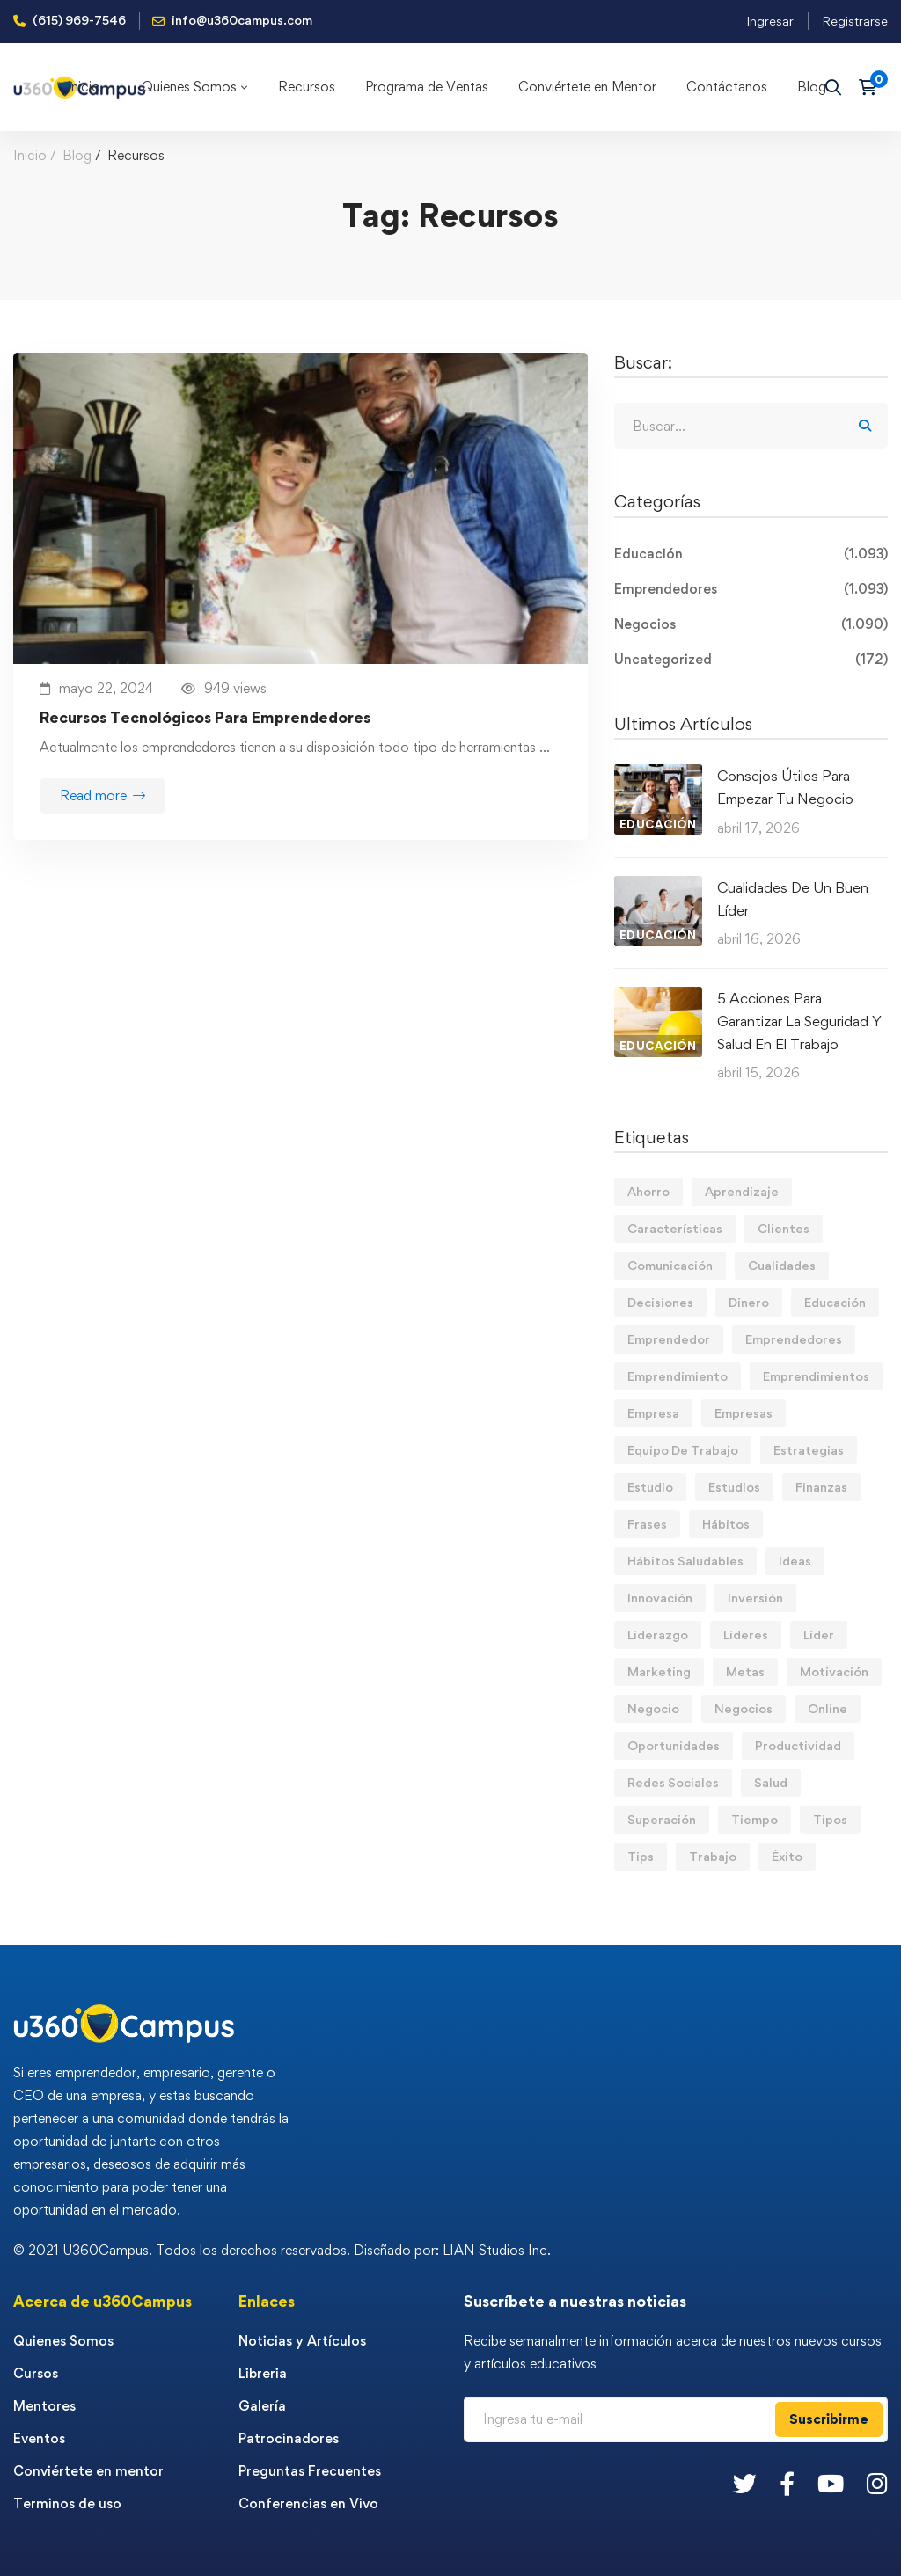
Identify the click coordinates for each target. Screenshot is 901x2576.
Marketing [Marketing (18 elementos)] (659, 1671)
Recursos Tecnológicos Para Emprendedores (205, 717)
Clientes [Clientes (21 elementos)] (783, 1228)
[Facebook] (787, 2483)
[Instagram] (877, 2483)
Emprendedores (751, 589)
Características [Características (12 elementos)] (674, 1228)
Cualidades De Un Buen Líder (792, 899)
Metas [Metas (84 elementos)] (745, 1671)
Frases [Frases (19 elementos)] (647, 1523)
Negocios (751, 624)
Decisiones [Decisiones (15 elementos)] (660, 1302)
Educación (751, 554)
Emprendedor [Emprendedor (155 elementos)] (668, 1339)
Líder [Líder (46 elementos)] (818, 1634)
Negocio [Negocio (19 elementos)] (653, 1708)
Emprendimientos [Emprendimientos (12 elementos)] (816, 1375)
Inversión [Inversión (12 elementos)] (755, 1597)
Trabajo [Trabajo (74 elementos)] (712, 1856)
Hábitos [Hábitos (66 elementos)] (726, 1523)
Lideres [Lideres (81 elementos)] (745, 1634)
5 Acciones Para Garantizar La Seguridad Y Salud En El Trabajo (799, 1021)
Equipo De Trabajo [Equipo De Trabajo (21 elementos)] (682, 1449)
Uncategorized (751, 659)
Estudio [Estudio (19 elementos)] (650, 1486)
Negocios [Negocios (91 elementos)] (743, 1708)
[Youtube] (830, 2483)
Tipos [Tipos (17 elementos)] (830, 1819)
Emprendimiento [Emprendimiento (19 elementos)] (677, 1375)
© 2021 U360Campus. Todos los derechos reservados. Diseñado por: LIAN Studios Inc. (282, 2250)
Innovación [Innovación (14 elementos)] (659, 1597)
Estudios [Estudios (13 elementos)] (734, 1486)
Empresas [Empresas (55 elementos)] (743, 1412)
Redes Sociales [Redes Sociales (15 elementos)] (673, 1782)
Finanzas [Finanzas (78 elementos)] (821, 1486)
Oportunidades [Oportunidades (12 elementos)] (673, 1745)
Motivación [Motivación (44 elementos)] (834, 1671)
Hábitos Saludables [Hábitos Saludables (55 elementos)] (685, 1560)
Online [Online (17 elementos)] (827, 1708)
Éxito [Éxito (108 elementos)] (787, 1856)
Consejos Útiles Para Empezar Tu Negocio (785, 787)
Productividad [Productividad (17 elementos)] (798, 1745)
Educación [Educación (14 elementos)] (835, 1302)
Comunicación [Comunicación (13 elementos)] (670, 1265)
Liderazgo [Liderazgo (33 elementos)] (657, 1634)
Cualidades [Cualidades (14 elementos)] (782, 1265)
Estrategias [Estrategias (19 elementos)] (808, 1449)
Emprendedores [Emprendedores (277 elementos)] (793, 1339)
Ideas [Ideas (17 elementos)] (795, 1560)
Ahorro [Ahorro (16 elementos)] (648, 1191)
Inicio (30, 155)
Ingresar (770, 20)
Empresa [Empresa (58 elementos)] (653, 1412)
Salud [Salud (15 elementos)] (770, 1782)
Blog (77, 155)
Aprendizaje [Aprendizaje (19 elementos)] (742, 1191)
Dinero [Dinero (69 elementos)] (749, 1302)
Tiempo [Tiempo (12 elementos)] (754, 1819)
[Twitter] (745, 2483)
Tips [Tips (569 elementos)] (640, 1856)
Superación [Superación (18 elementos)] (661, 1819)
